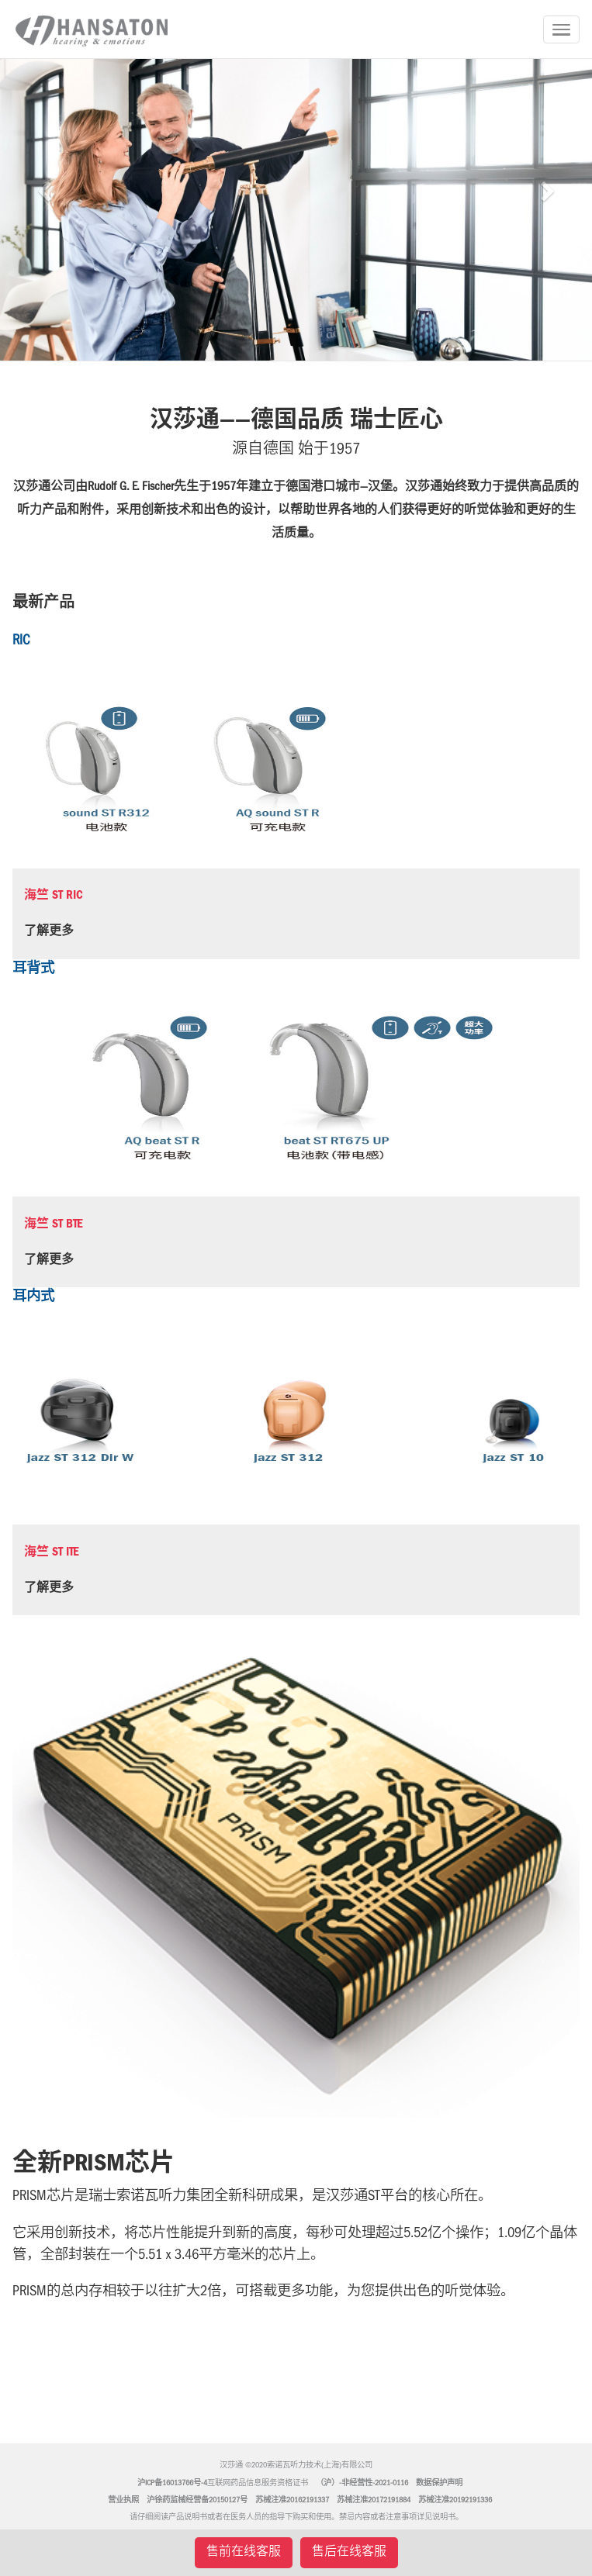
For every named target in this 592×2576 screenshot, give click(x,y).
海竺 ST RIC (53, 896)
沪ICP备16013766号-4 (172, 2484)
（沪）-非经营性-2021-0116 (362, 2484)
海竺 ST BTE (53, 1225)
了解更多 (49, 932)
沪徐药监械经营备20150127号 (197, 2501)
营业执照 (123, 2501)
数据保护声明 (439, 2484)
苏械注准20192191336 (455, 2501)
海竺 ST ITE (51, 1553)
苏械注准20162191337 (292, 2501)
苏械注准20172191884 (373, 2501)
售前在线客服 (243, 2553)
